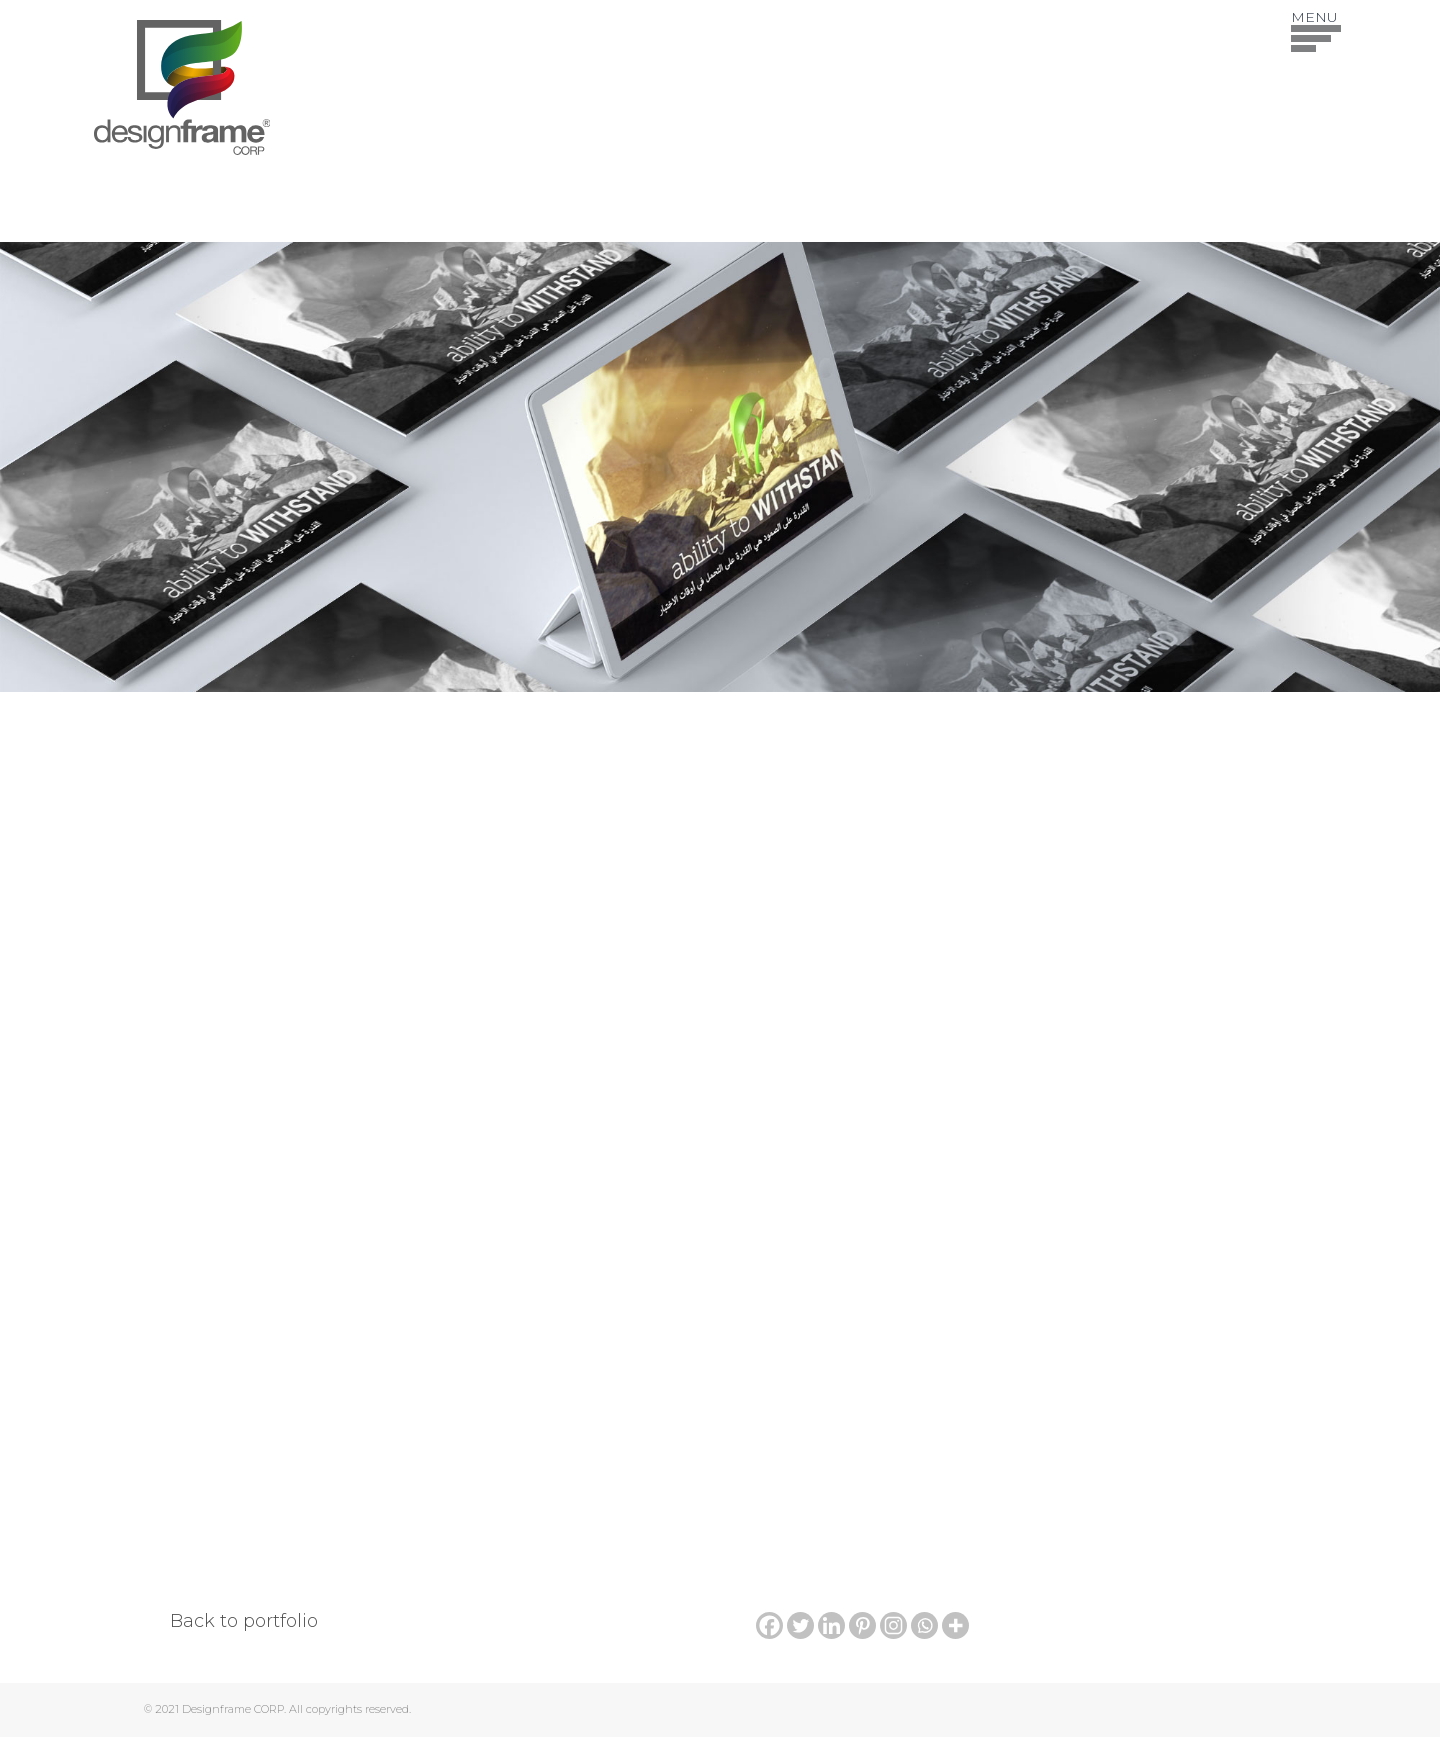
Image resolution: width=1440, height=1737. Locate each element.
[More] (955, 1625)
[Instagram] (893, 1625)
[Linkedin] (831, 1625)
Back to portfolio (244, 1621)
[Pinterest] (862, 1625)
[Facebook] (769, 1625)
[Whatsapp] (924, 1625)
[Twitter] (800, 1625)
